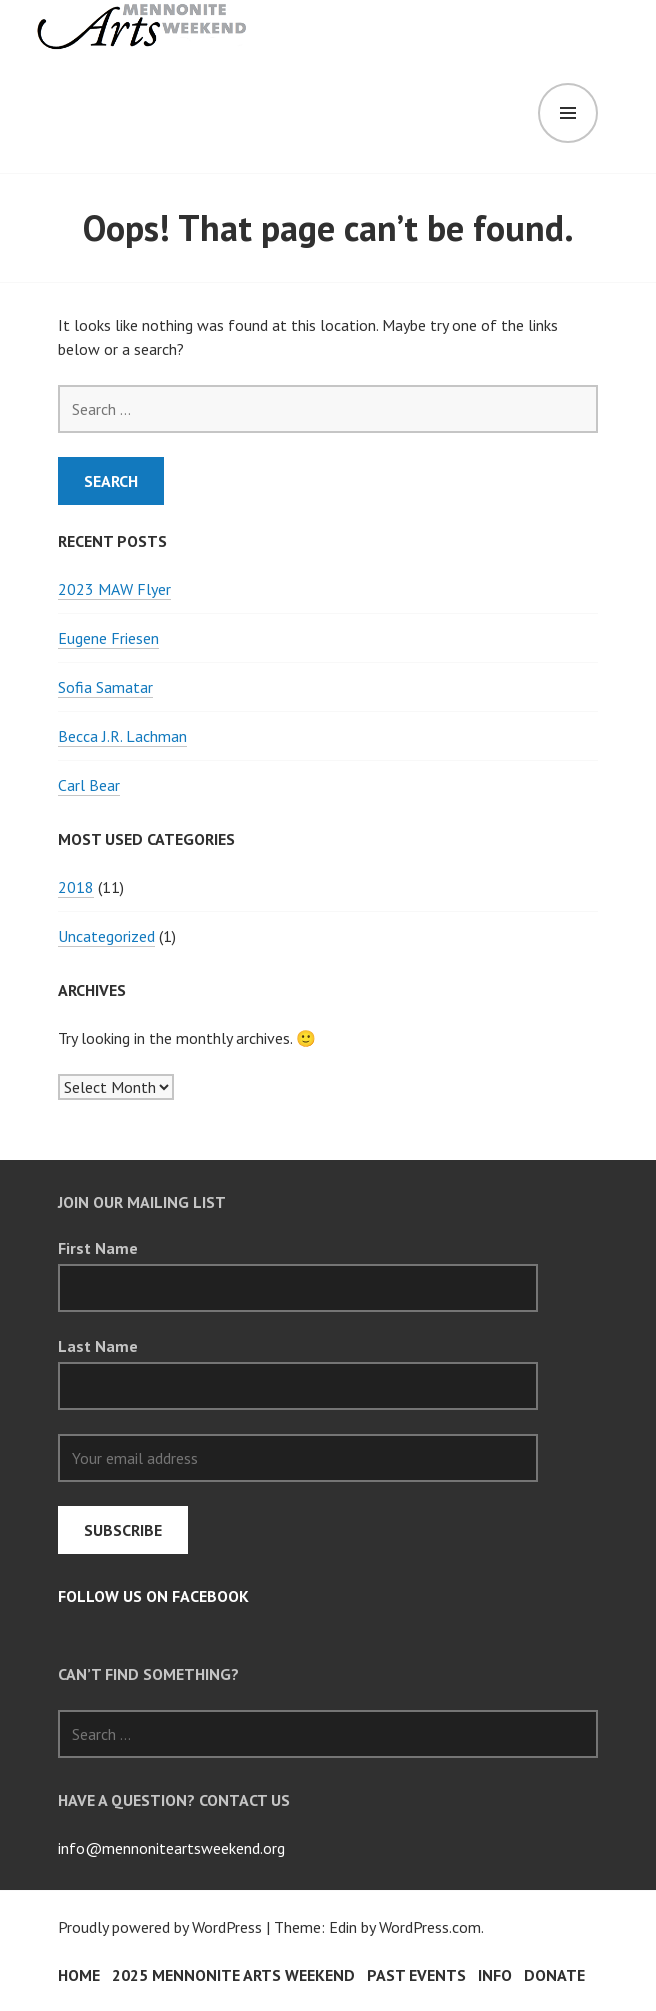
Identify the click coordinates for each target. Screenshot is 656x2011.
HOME (79, 1975)
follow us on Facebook (153, 1596)
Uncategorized (106, 936)
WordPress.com (430, 1927)
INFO (495, 1975)
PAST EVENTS (416, 1975)
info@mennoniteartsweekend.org (171, 1848)
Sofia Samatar (105, 687)
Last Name (98, 1346)
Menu (568, 113)
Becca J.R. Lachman (122, 736)
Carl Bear (89, 785)
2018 (76, 887)
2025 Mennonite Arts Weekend (233, 1975)
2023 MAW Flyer (114, 589)
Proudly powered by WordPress (160, 1927)
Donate (554, 1975)
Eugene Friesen (108, 638)
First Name (98, 1248)
